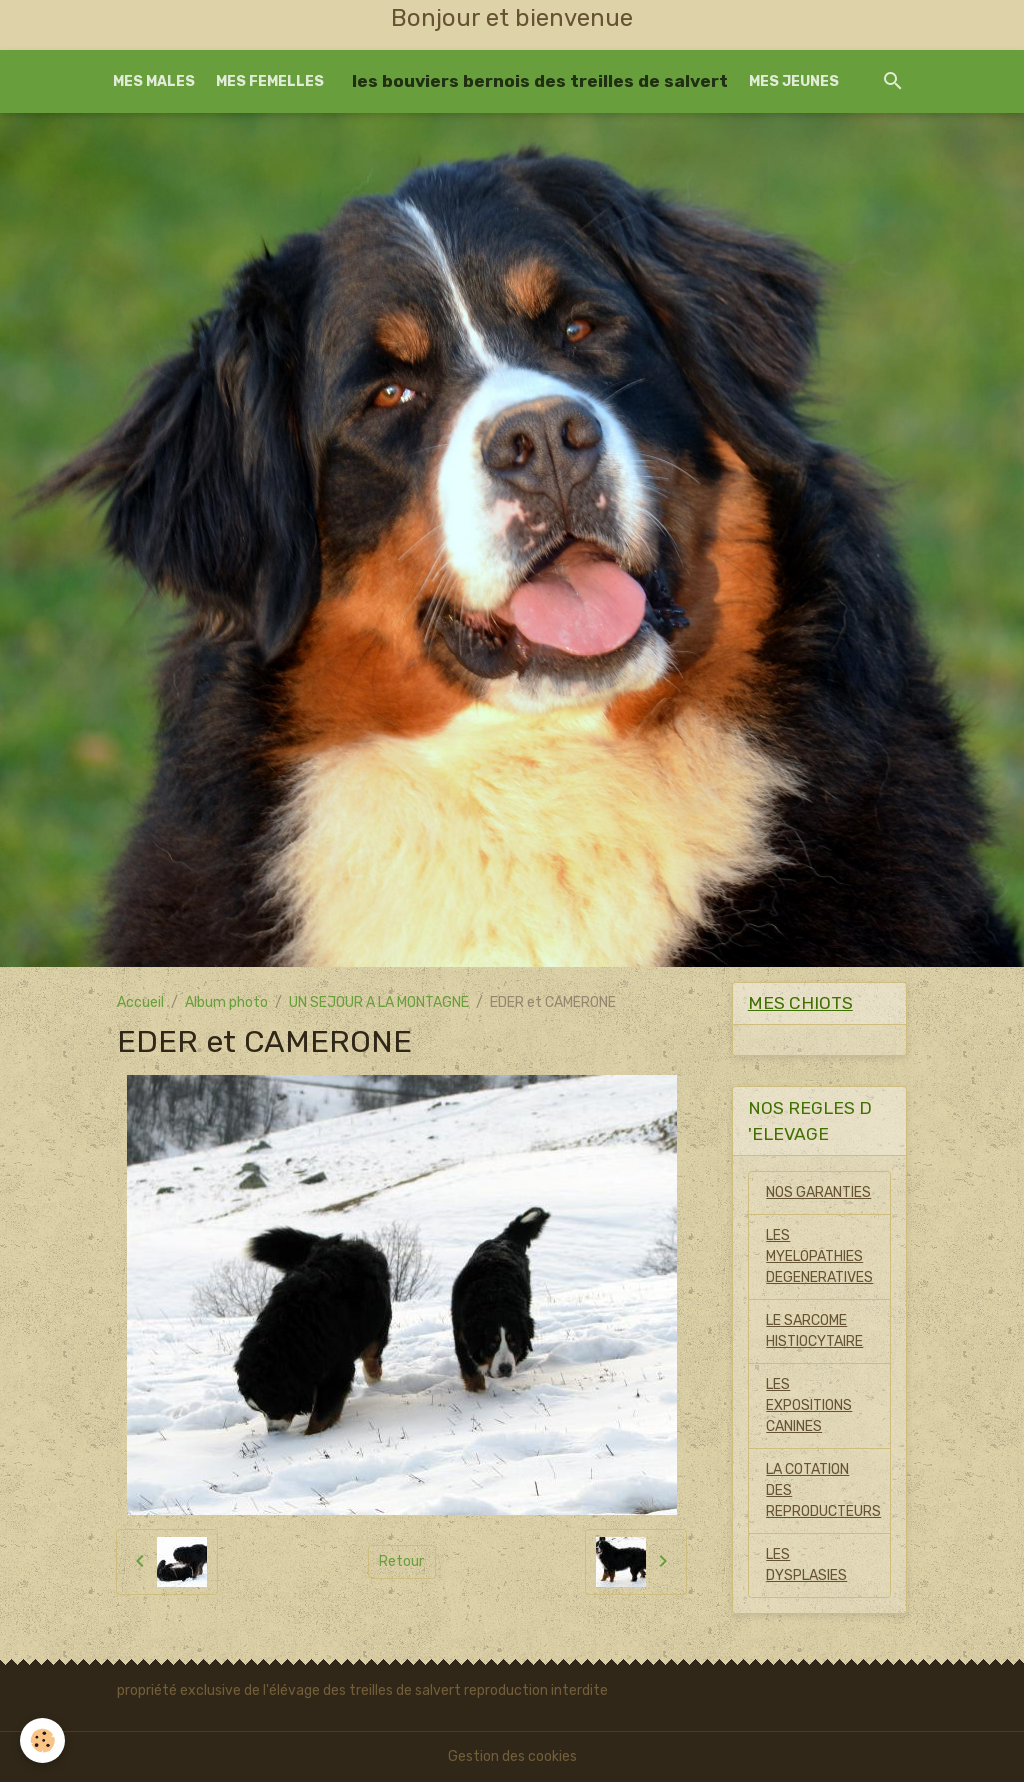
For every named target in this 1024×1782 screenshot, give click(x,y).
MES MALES (154, 81)
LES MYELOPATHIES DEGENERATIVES (819, 1256)
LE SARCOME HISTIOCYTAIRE (814, 1331)
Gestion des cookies (512, 1756)
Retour (401, 1561)
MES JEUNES (794, 81)
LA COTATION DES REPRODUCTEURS (823, 1490)
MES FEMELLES (270, 81)
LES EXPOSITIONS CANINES (809, 1405)
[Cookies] (42, 1740)
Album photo (226, 1002)
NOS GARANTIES (818, 1192)
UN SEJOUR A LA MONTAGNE (379, 1002)
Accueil (140, 1002)
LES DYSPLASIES (806, 1565)
